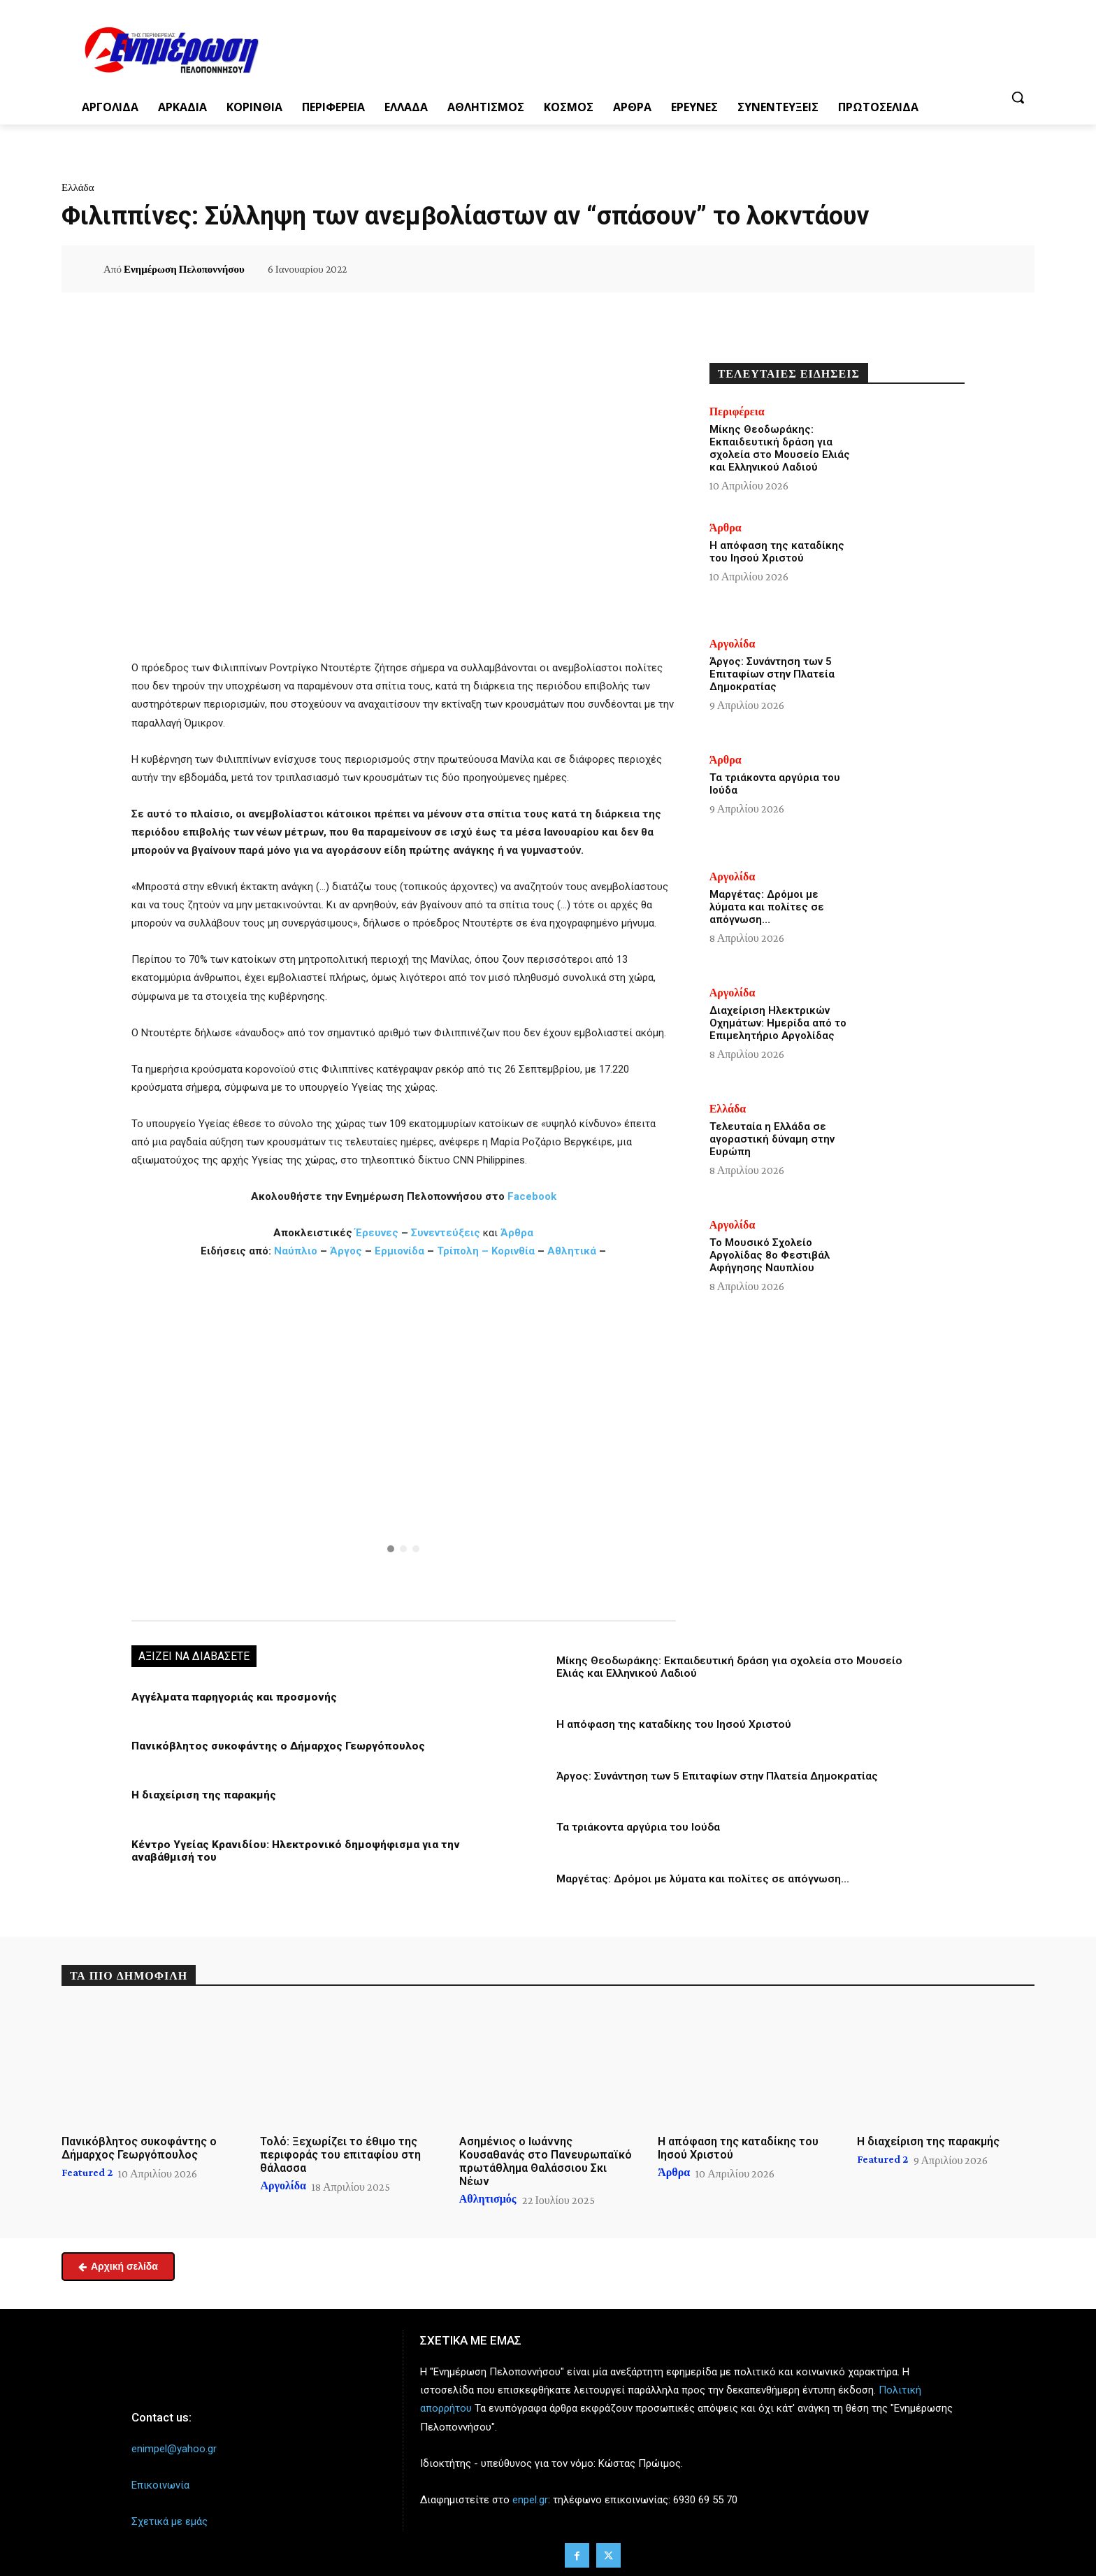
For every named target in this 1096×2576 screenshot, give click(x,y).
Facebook (531, 1196)
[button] (1017, 97)
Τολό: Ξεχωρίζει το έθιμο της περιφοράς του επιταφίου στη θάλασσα (340, 2153)
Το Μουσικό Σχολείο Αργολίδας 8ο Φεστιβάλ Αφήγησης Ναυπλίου (769, 1255)
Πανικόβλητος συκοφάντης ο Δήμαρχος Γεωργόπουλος (272, 1746)
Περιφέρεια (737, 411)
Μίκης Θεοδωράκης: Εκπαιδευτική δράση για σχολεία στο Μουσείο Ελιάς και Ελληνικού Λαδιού (779, 448)
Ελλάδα (78, 187)
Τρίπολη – (463, 1251)
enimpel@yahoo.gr (174, 2447)
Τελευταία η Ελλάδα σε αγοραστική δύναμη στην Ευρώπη (772, 1139)
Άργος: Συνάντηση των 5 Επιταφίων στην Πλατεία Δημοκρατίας (716, 1775)
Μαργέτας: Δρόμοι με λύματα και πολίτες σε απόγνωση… (701, 1877)
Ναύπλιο (297, 1251)
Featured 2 (87, 2170)
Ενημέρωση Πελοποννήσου (184, 269)
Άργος (347, 1251)
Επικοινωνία (160, 2483)
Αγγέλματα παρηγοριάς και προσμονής (230, 1697)
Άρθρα (516, 1232)
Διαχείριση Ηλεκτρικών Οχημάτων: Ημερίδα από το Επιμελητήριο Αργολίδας (777, 1023)
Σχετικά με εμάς (169, 2520)
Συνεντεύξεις (445, 1232)
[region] (403, 1437)
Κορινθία (513, 1251)
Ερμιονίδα (401, 1251)
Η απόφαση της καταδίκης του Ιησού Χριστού (672, 1724)
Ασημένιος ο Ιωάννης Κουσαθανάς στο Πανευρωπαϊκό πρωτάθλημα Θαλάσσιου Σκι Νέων (545, 2160)
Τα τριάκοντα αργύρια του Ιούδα (637, 1826)
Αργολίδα (732, 644)
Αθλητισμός (488, 2197)
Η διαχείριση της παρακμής (202, 1795)
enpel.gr (530, 2497)
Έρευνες (378, 1232)
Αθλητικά (573, 1251)
